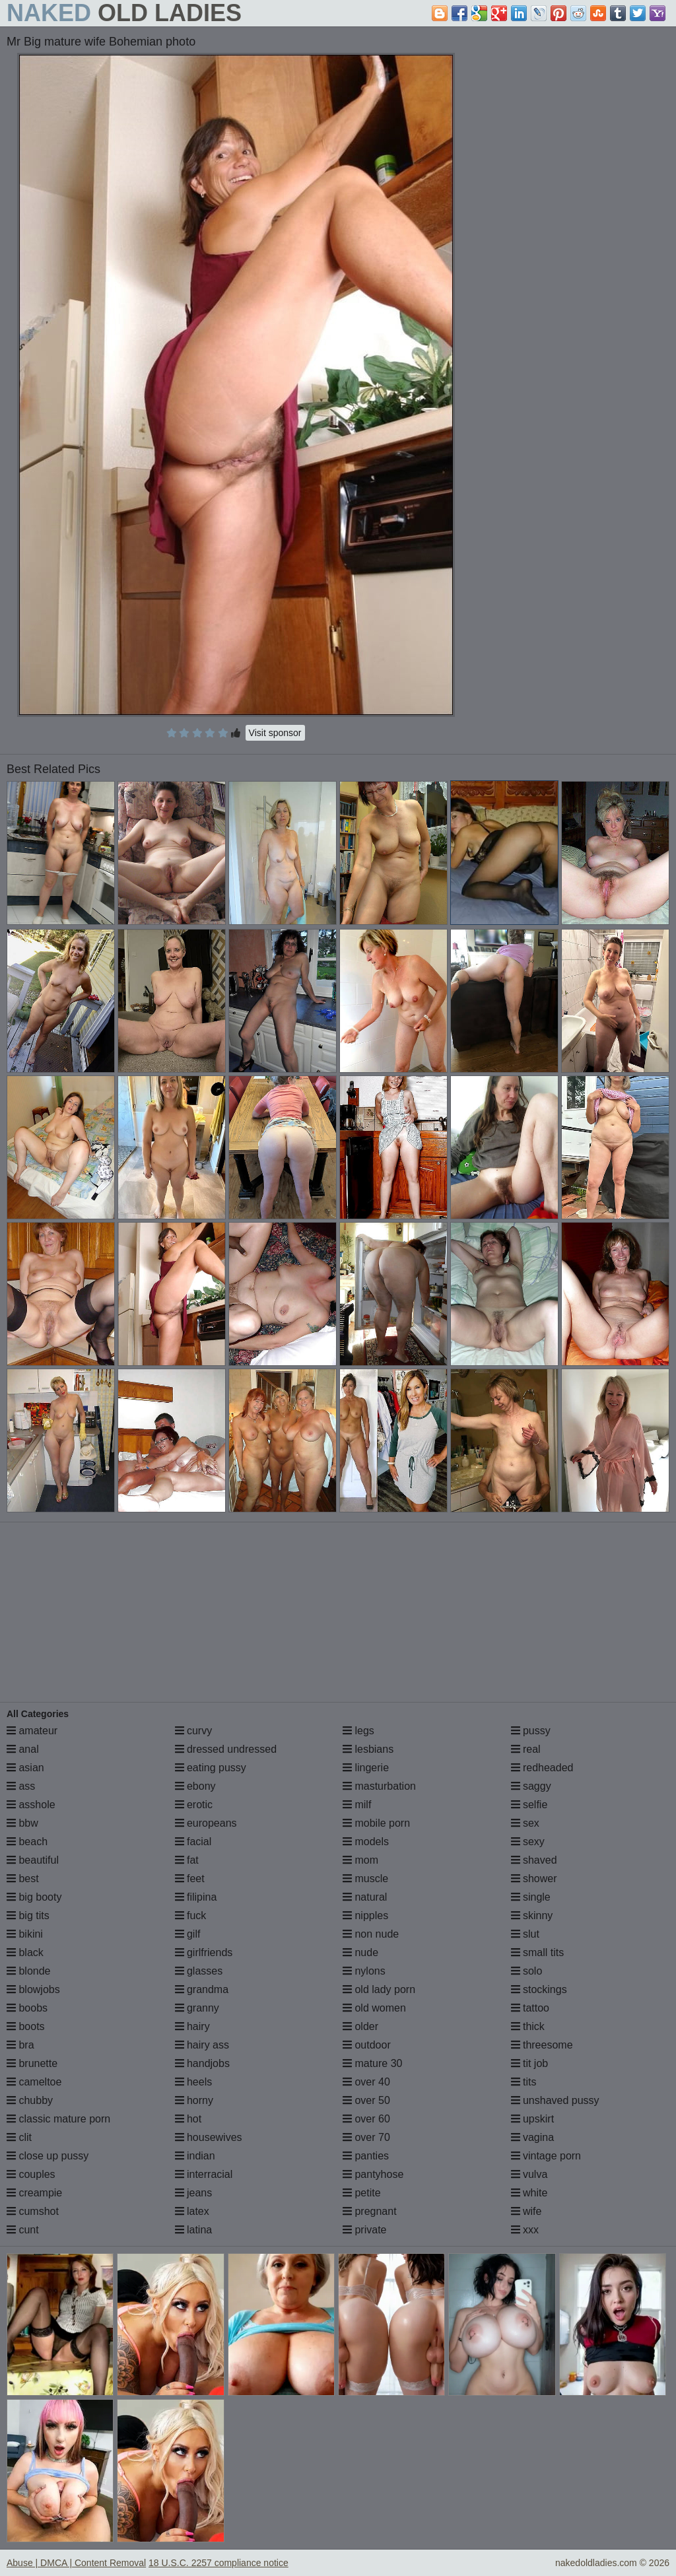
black (25, 1952)
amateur (32, 1730)
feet (190, 1878)
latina (194, 2229)
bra (20, 2045)
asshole (31, 1804)
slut (525, 1934)
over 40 (366, 2081)
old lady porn (379, 1989)
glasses (199, 1971)
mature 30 (372, 2063)
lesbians (368, 1749)
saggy (531, 1786)
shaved (534, 1860)
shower (534, 1878)
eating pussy (210, 1767)
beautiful (33, 1860)
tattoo (530, 2008)
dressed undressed (226, 1749)
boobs (27, 2008)
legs (358, 1730)
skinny (532, 1915)
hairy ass (202, 2045)
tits (524, 2081)
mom (360, 1860)
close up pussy (47, 2155)
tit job (530, 2063)
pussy (531, 1730)
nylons (364, 1971)
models (366, 1841)
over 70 (366, 2137)
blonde (29, 1971)
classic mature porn (58, 2118)
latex (192, 2211)
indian (195, 2155)
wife (526, 2211)
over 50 (366, 2100)
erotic (194, 1804)
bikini (25, 1934)
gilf (188, 1934)
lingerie (366, 1767)
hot (188, 2118)
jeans (194, 2192)
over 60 (366, 2118)
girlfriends (204, 1952)
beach (27, 1841)
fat (187, 1860)
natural (365, 1897)
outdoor (367, 2045)
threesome (542, 2045)
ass (21, 1786)
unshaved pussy (555, 2100)
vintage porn (546, 2155)
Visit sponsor (275, 733)
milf (357, 1804)
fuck (191, 1915)
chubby (30, 2100)
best (23, 1878)
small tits (537, 1952)
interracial (204, 2174)
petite (362, 2192)
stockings (539, 1989)
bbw (22, 1823)
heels (194, 2081)
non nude (371, 1934)
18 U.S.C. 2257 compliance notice (218, 2563)
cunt (23, 2229)
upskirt (533, 2118)
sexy (528, 1841)
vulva (529, 2174)
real (526, 1749)
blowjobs (33, 1989)
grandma (202, 1989)
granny (197, 2008)
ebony (195, 1786)
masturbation (379, 1786)
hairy (192, 2026)
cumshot (33, 2211)
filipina (196, 1897)
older (360, 2026)
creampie (34, 2192)
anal (23, 1749)
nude (360, 1952)
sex (525, 1823)
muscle (365, 1878)
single (531, 1897)
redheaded (542, 1767)
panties (366, 2155)
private (364, 2229)
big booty (34, 1897)
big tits (28, 1915)
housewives (208, 2137)
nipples (365, 1915)
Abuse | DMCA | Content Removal (76, 2563)
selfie (529, 1804)
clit (19, 2137)
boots (26, 2026)
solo (527, 1971)
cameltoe (34, 2081)
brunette (32, 2063)
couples (31, 2174)
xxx (525, 2229)
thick (528, 2026)
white (529, 2192)
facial (193, 1841)
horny (194, 2100)
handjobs (202, 2063)
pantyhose (373, 2174)
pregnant (370, 2211)
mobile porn (376, 1823)
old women (374, 2008)
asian (25, 1767)
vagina (533, 2137)
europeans (206, 1823)
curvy (194, 1730)
